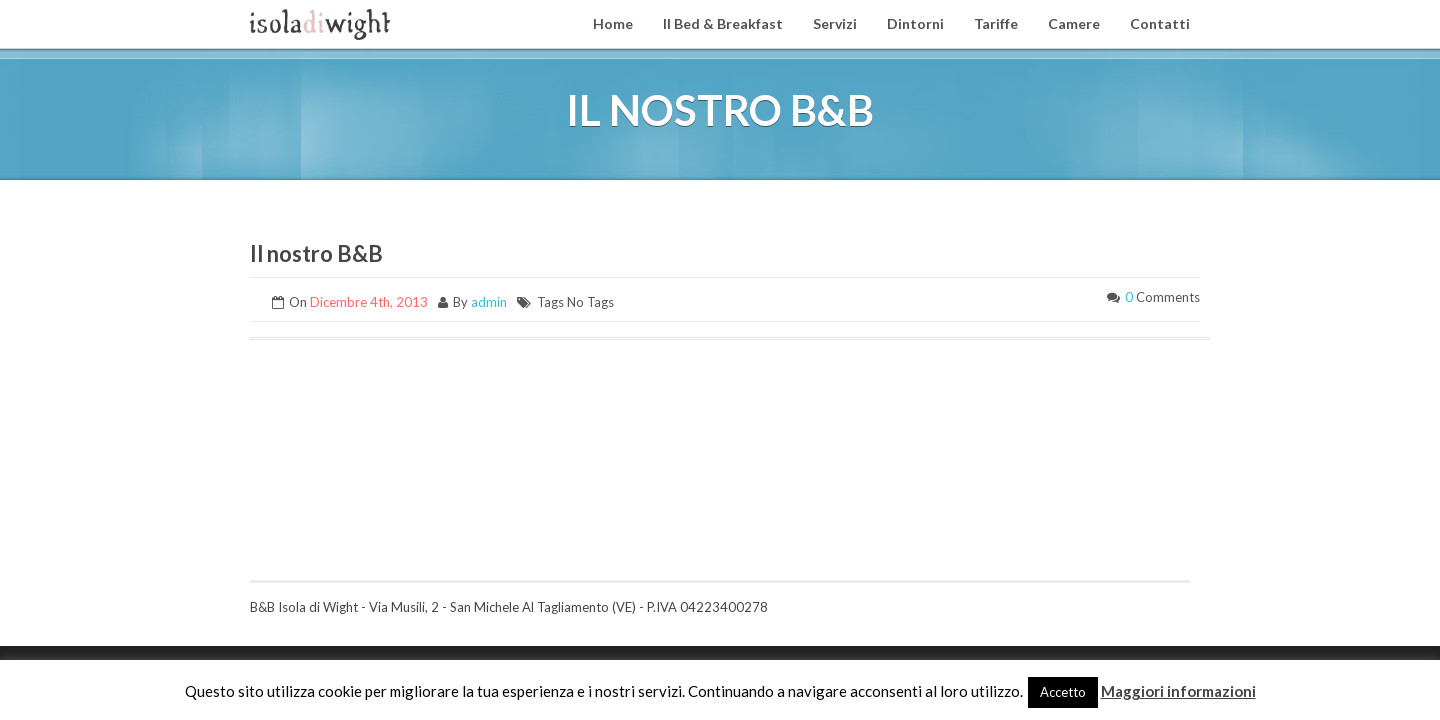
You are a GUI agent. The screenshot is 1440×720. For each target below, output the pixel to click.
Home (613, 23)
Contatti (1160, 23)
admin (489, 302)
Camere (1074, 23)
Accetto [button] (1063, 692)
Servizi (835, 23)
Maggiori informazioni (1178, 691)
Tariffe (996, 23)
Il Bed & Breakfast (723, 23)
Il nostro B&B (316, 253)
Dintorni (915, 23)
